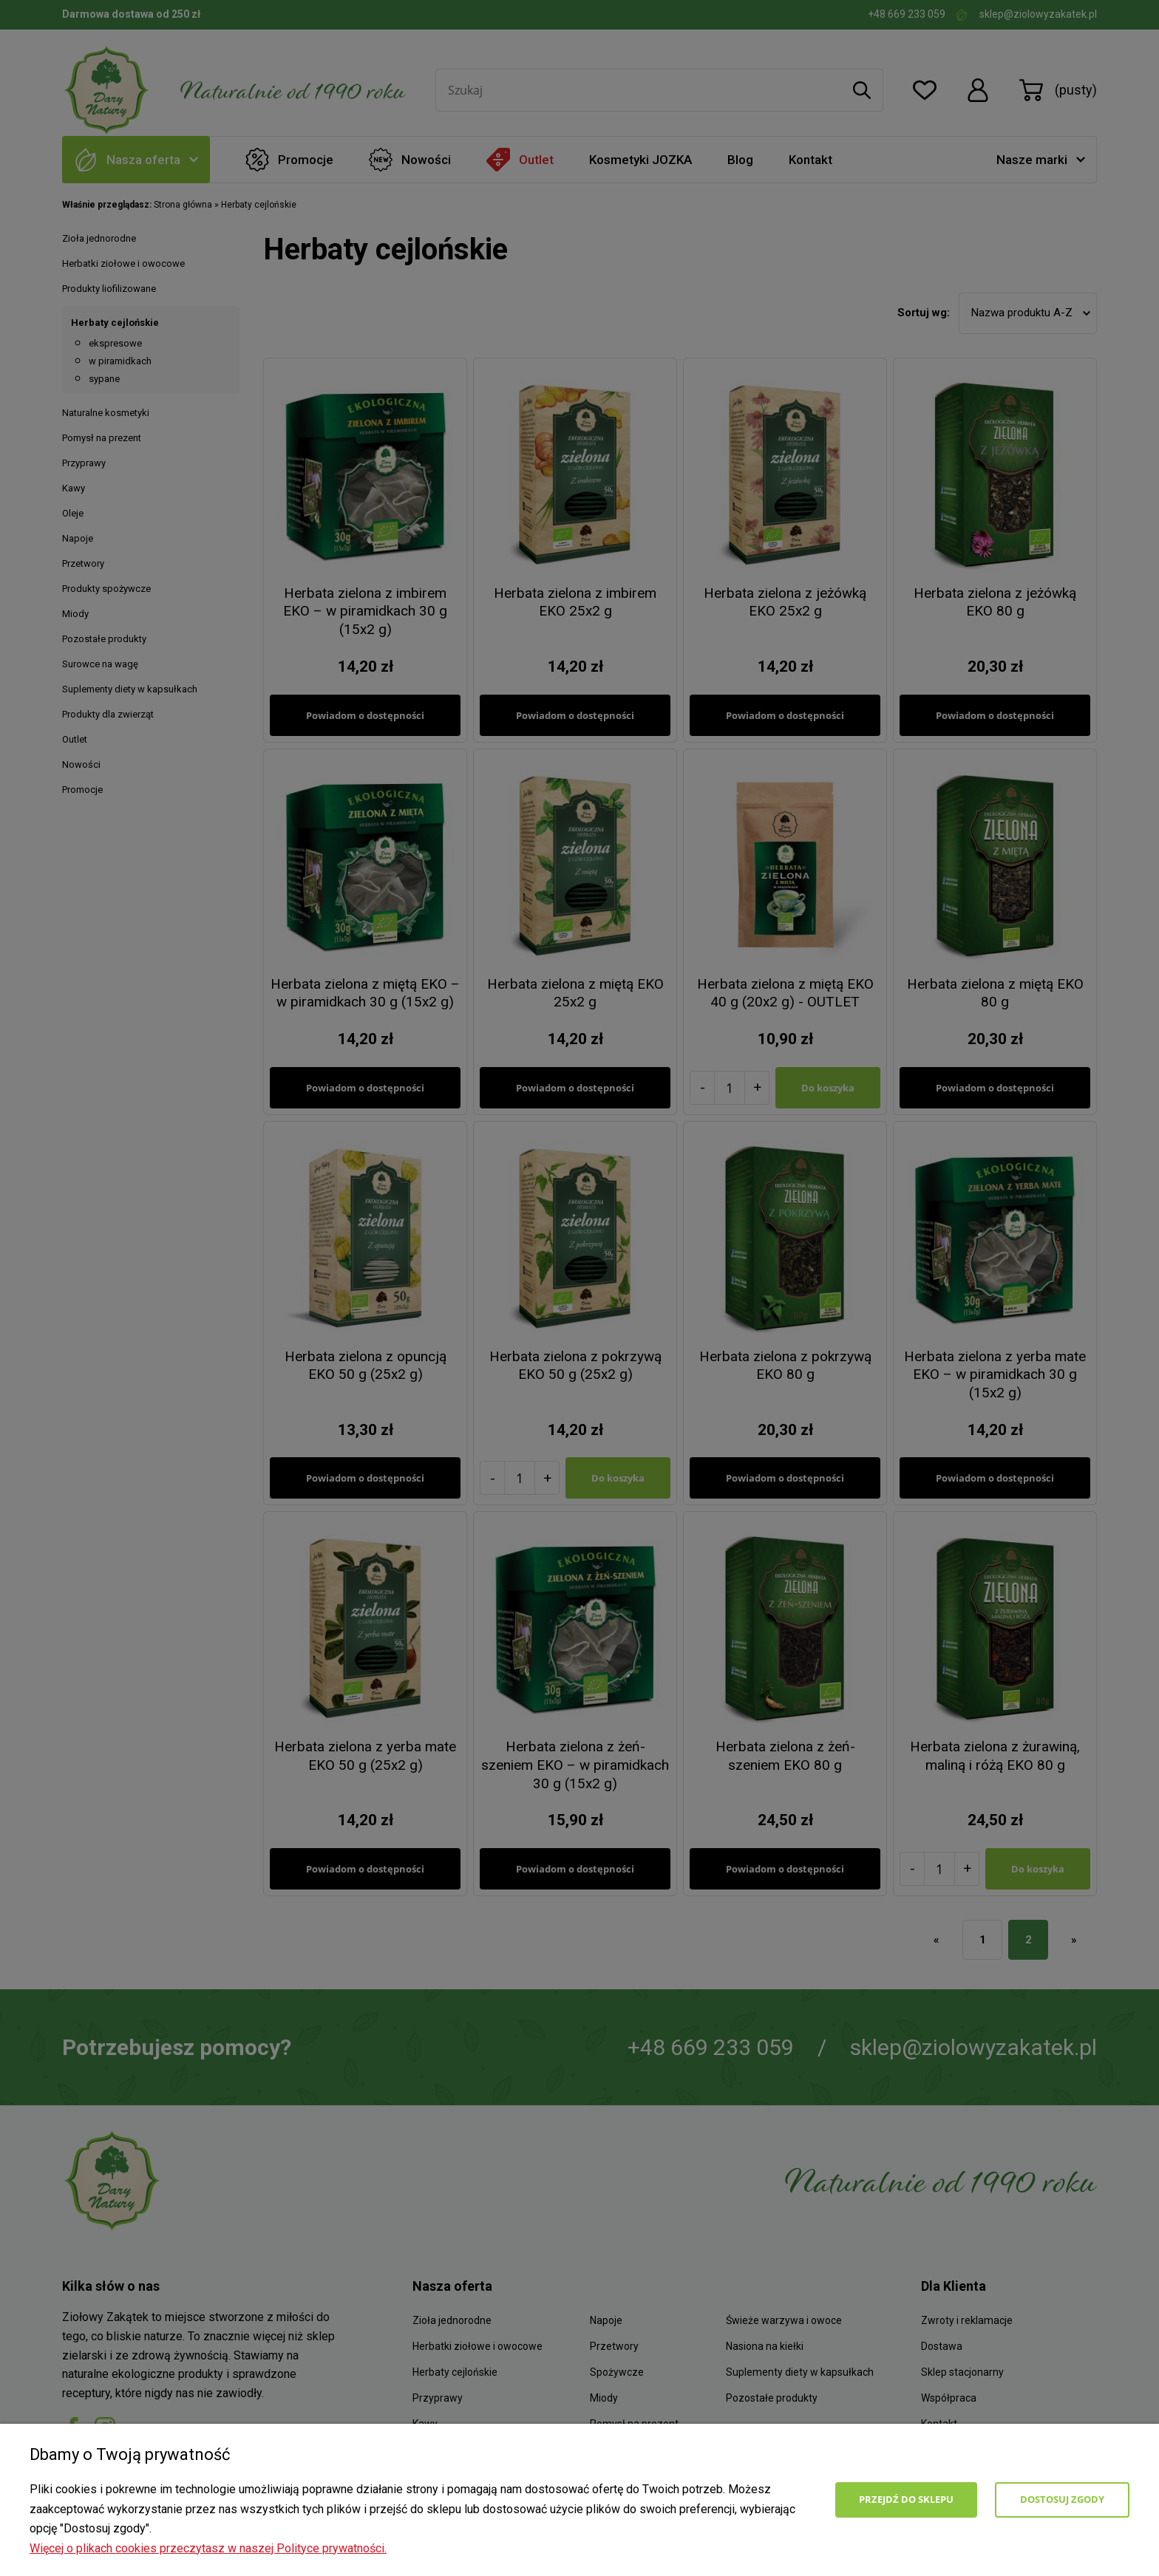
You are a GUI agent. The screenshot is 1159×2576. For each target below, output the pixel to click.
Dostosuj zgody (1062, 2499)
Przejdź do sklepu (906, 2499)
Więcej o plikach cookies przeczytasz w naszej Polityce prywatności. (208, 2548)
